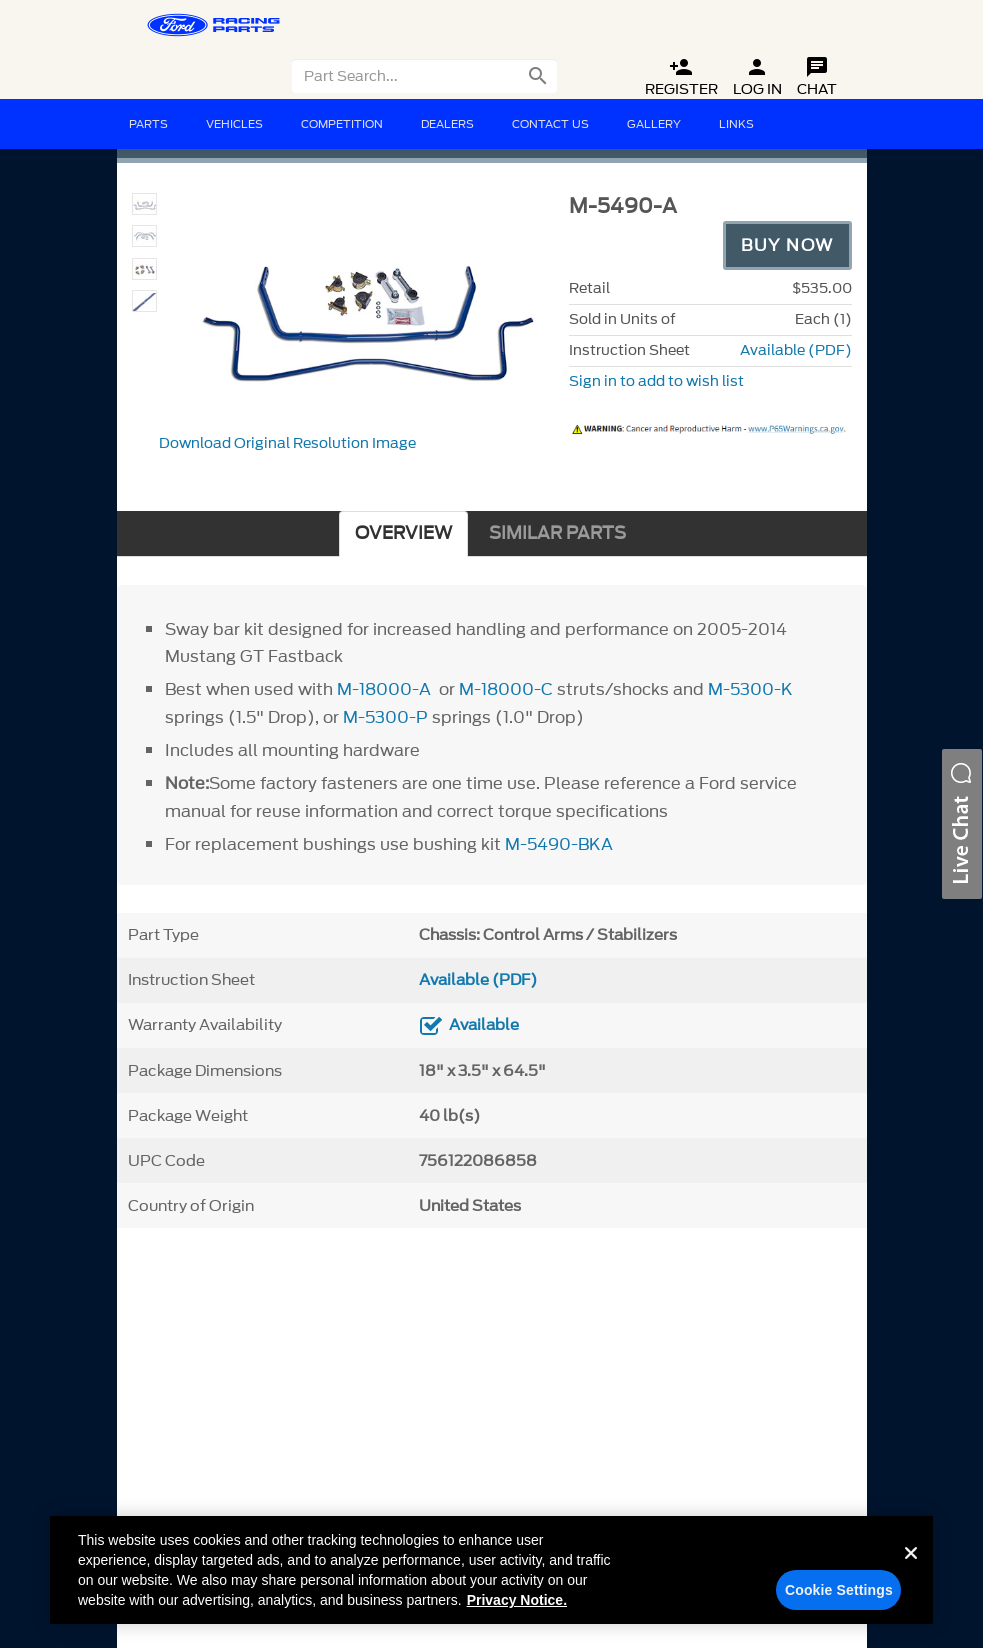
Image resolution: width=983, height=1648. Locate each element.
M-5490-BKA (559, 844)
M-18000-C (506, 689)
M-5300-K (750, 689)
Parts (148, 124)
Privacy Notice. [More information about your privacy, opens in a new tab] (517, 1600)
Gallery (654, 124)
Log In (757, 77)
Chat (817, 77)
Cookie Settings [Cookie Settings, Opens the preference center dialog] (839, 1590)
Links (736, 124)
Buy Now (787, 245)
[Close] (911, 1569)
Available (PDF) (796, 350)
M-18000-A (384, 689)
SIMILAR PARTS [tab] (557, 533)
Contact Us (550, 124)
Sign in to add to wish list (656, 381)
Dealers (447, 124)
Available (484, 1025)
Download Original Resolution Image (287, 443)
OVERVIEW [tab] (403, 533)
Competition (342, 124)
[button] (962, 824)
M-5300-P (385, 717)
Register (681, 77)
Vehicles (234, 124)
